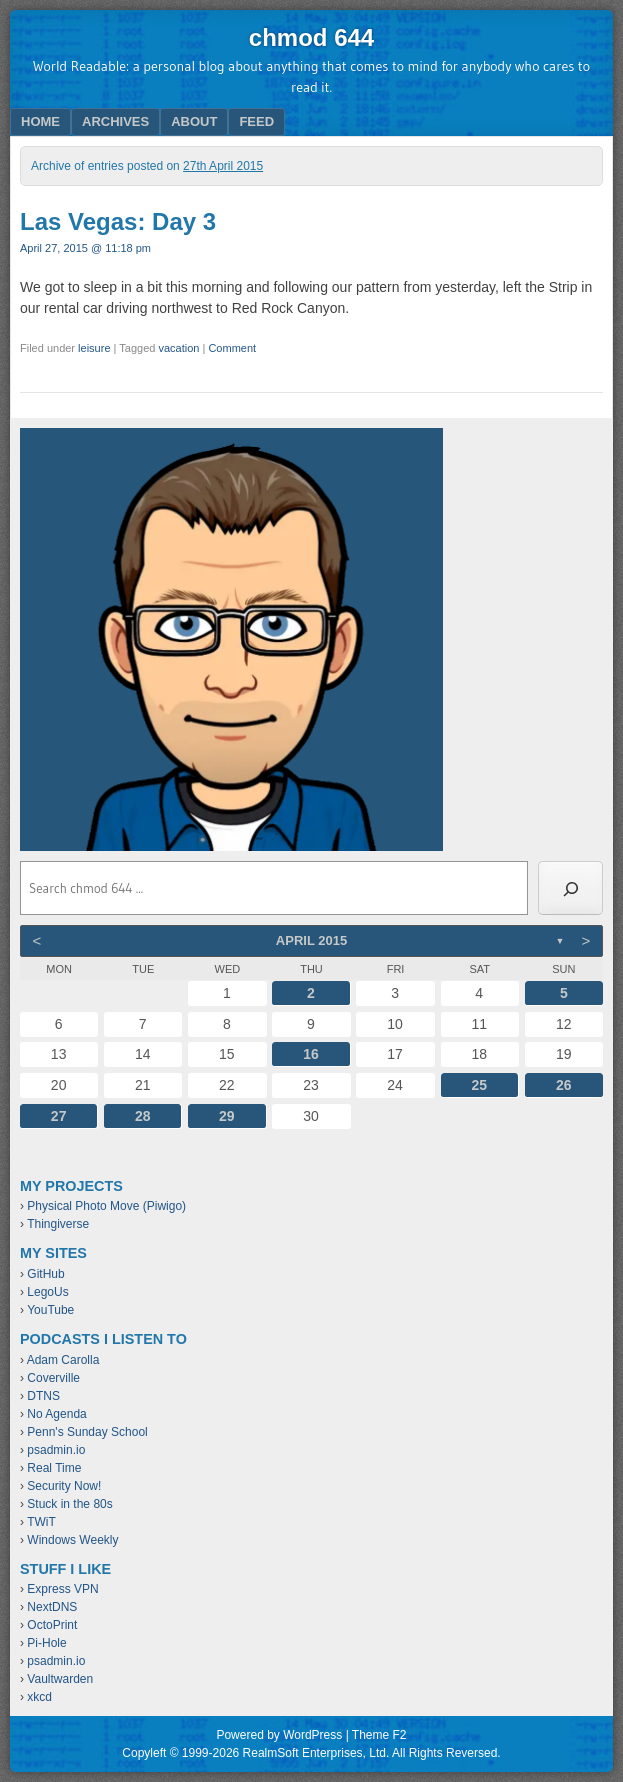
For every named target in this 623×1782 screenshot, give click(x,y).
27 (59, 1116)
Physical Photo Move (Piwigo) (106, 1206)
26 (564, 1085)
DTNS (43, 1396)
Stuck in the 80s (69, 1504)
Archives (115, 121)
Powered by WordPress (279, 1735)
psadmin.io (56, 1450)
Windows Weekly (72, 1540)
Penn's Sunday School (87, 1432)
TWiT (41, 1522)
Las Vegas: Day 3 (118, 221)
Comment (232, 348)
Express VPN (62, 1589)
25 (479, 1085)
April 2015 (311, 940)
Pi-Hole (46, 1643)
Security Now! (64, 1486)
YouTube (50, 1310)
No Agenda (56, 1414)
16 (311, 1054)
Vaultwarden (60, 1679)
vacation (178, 348)
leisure (94, 348)
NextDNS (52, 1607)
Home (40, 121)
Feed (256, 121)
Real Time (54, 1468)
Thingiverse (58, 1224)
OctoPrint (52, 1625)
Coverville (53, 1378)
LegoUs (47, 1292)
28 (143, 1116)
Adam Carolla (63, 1360)
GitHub (45, 1274)
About (194, 121)
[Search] (570, 888)
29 (227, 1116)
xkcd (39, 1697)
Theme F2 (379, 1735)
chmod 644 (311, 37)
